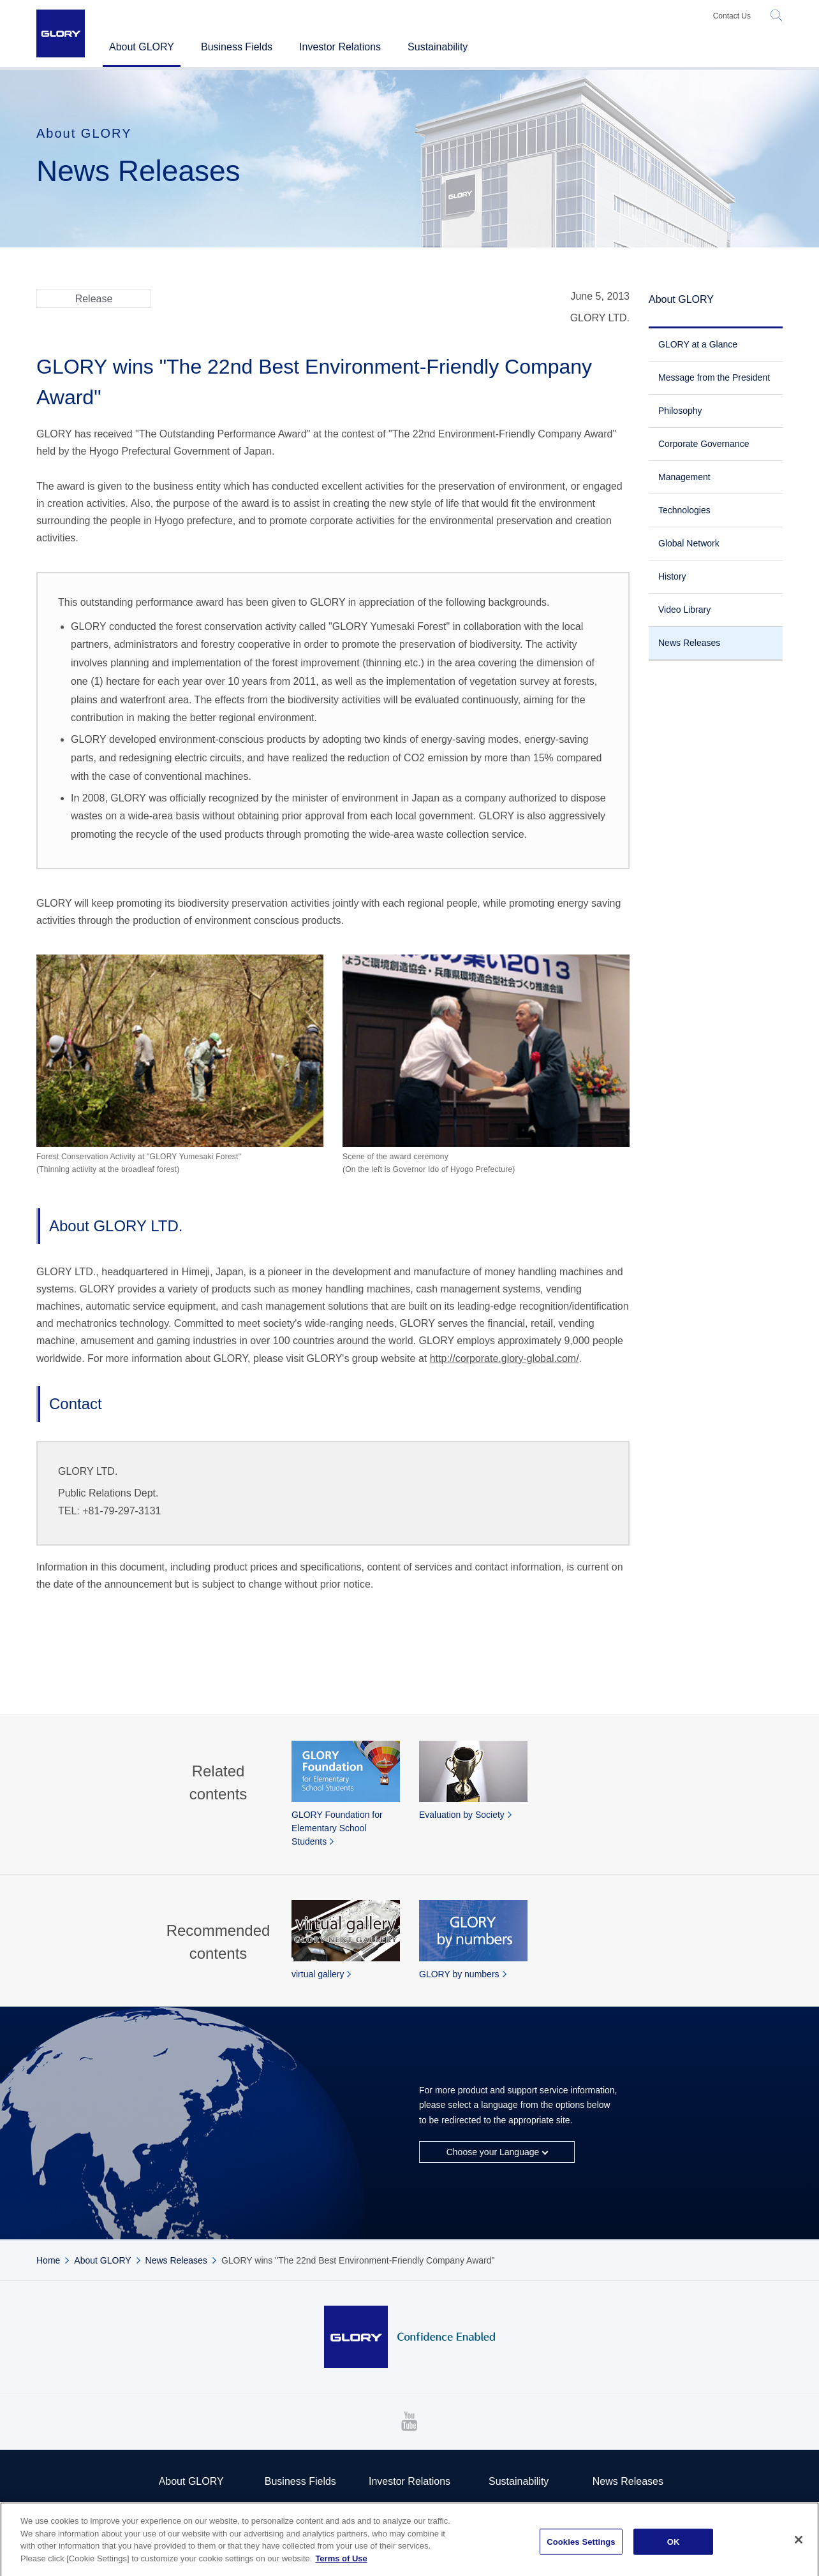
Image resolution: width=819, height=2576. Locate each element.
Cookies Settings (581, 2548)
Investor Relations (409, 2481)
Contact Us (732, 15)
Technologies (684, 510)
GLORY (60, 33)
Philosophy (680, 411)
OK (673, 2548)
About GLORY (681, 299)
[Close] (799, 2546)
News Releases (689, 643)
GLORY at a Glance (697, 344)
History (672, 576)
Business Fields (236, 47)
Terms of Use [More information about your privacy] (341, 2565)
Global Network (688, 543)
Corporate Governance (703, 444)
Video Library (684, 609)
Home (48, 2260)
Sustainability (519, 2481)
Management (684, 477)
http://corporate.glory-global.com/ (504, 1358)
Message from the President (714, 377)
